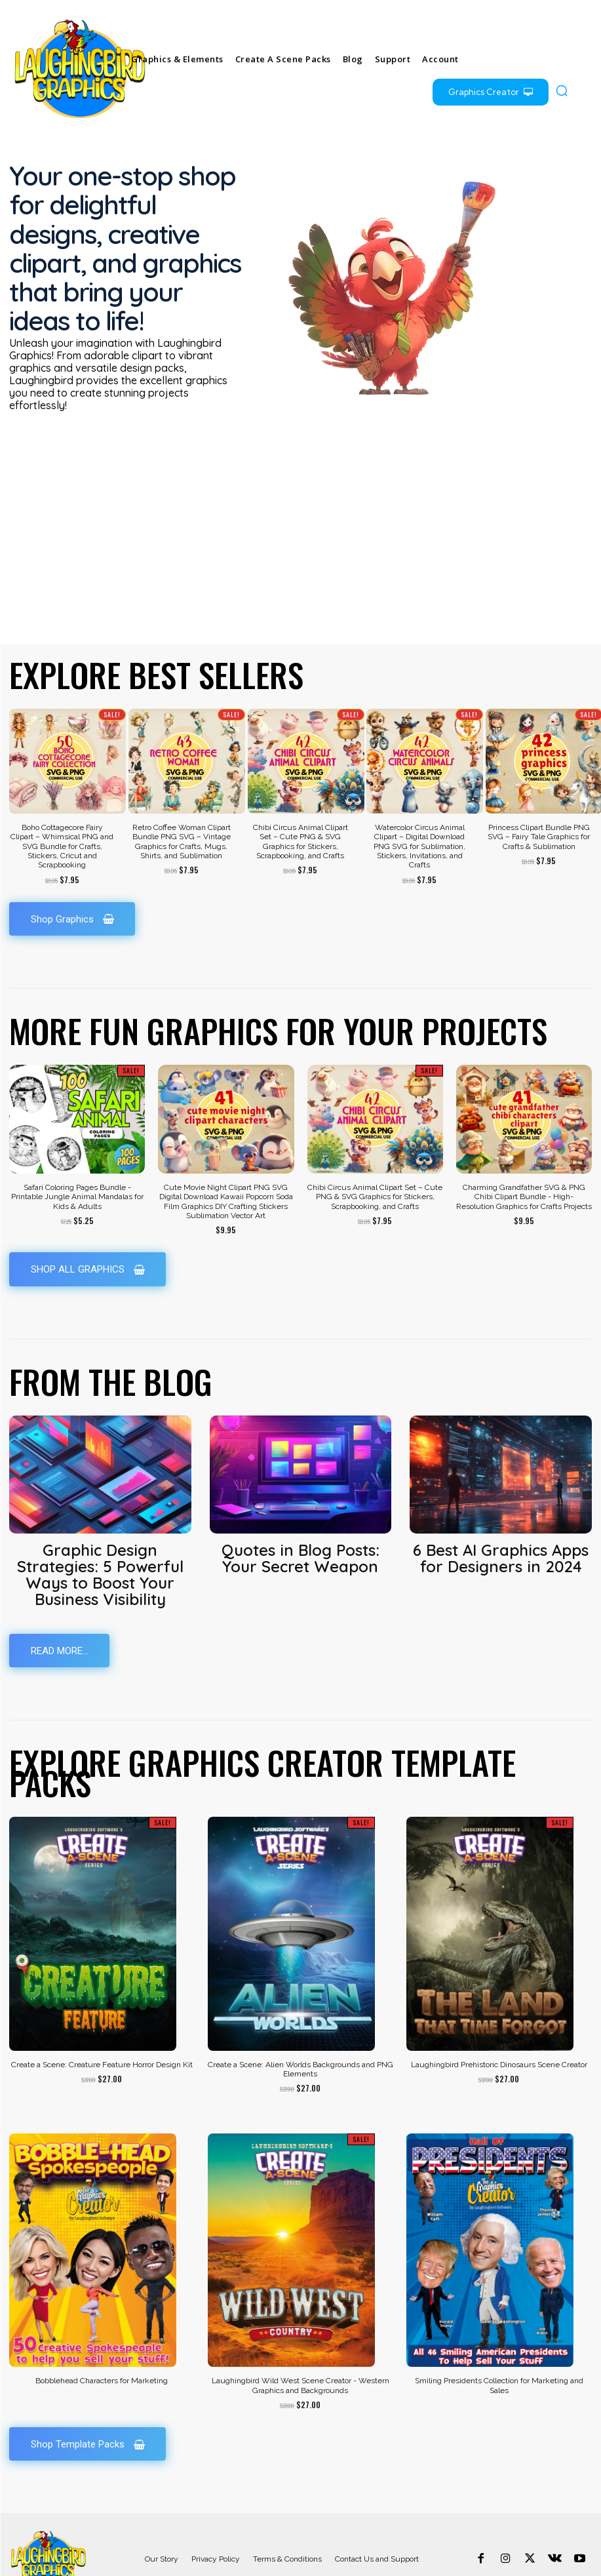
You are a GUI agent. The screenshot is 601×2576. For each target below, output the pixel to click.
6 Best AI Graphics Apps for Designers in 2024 (501, 1513)
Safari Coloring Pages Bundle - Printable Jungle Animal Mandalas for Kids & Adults (77, 1153)
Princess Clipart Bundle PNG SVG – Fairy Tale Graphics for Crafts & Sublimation (539, 792)
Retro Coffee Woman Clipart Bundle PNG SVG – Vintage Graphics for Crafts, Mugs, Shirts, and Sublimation (181, 797)
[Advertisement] (300, 501)
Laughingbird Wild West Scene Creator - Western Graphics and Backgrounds (300, 2334)
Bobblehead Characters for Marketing (101, 2329)
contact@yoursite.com (483, 2564)
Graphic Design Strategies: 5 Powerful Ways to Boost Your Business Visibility (100, 1527)
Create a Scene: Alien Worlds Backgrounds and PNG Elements (300, 2017)
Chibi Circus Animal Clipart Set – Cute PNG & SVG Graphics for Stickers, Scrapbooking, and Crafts (300, 797)
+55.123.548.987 (566, 2564)
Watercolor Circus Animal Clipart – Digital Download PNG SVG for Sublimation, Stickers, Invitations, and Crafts (419, 801)
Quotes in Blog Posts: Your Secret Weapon (300, 1513)
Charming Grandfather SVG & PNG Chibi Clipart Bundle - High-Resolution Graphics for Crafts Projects (524, 1153)
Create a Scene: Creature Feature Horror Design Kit (102, 2012)
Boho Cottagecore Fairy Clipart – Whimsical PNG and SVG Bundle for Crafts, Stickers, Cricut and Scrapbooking (61, 801)
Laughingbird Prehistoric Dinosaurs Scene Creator (499, 2012)
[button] (561, 90)
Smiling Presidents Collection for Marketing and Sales (499, 2334)
